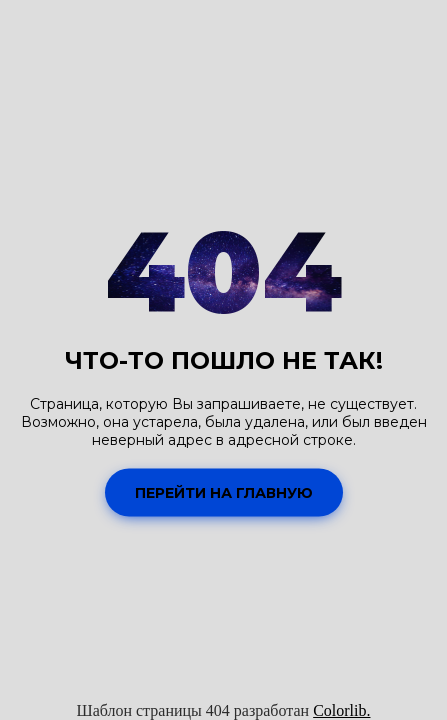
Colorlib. (341, 710)
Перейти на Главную (224, 492)
